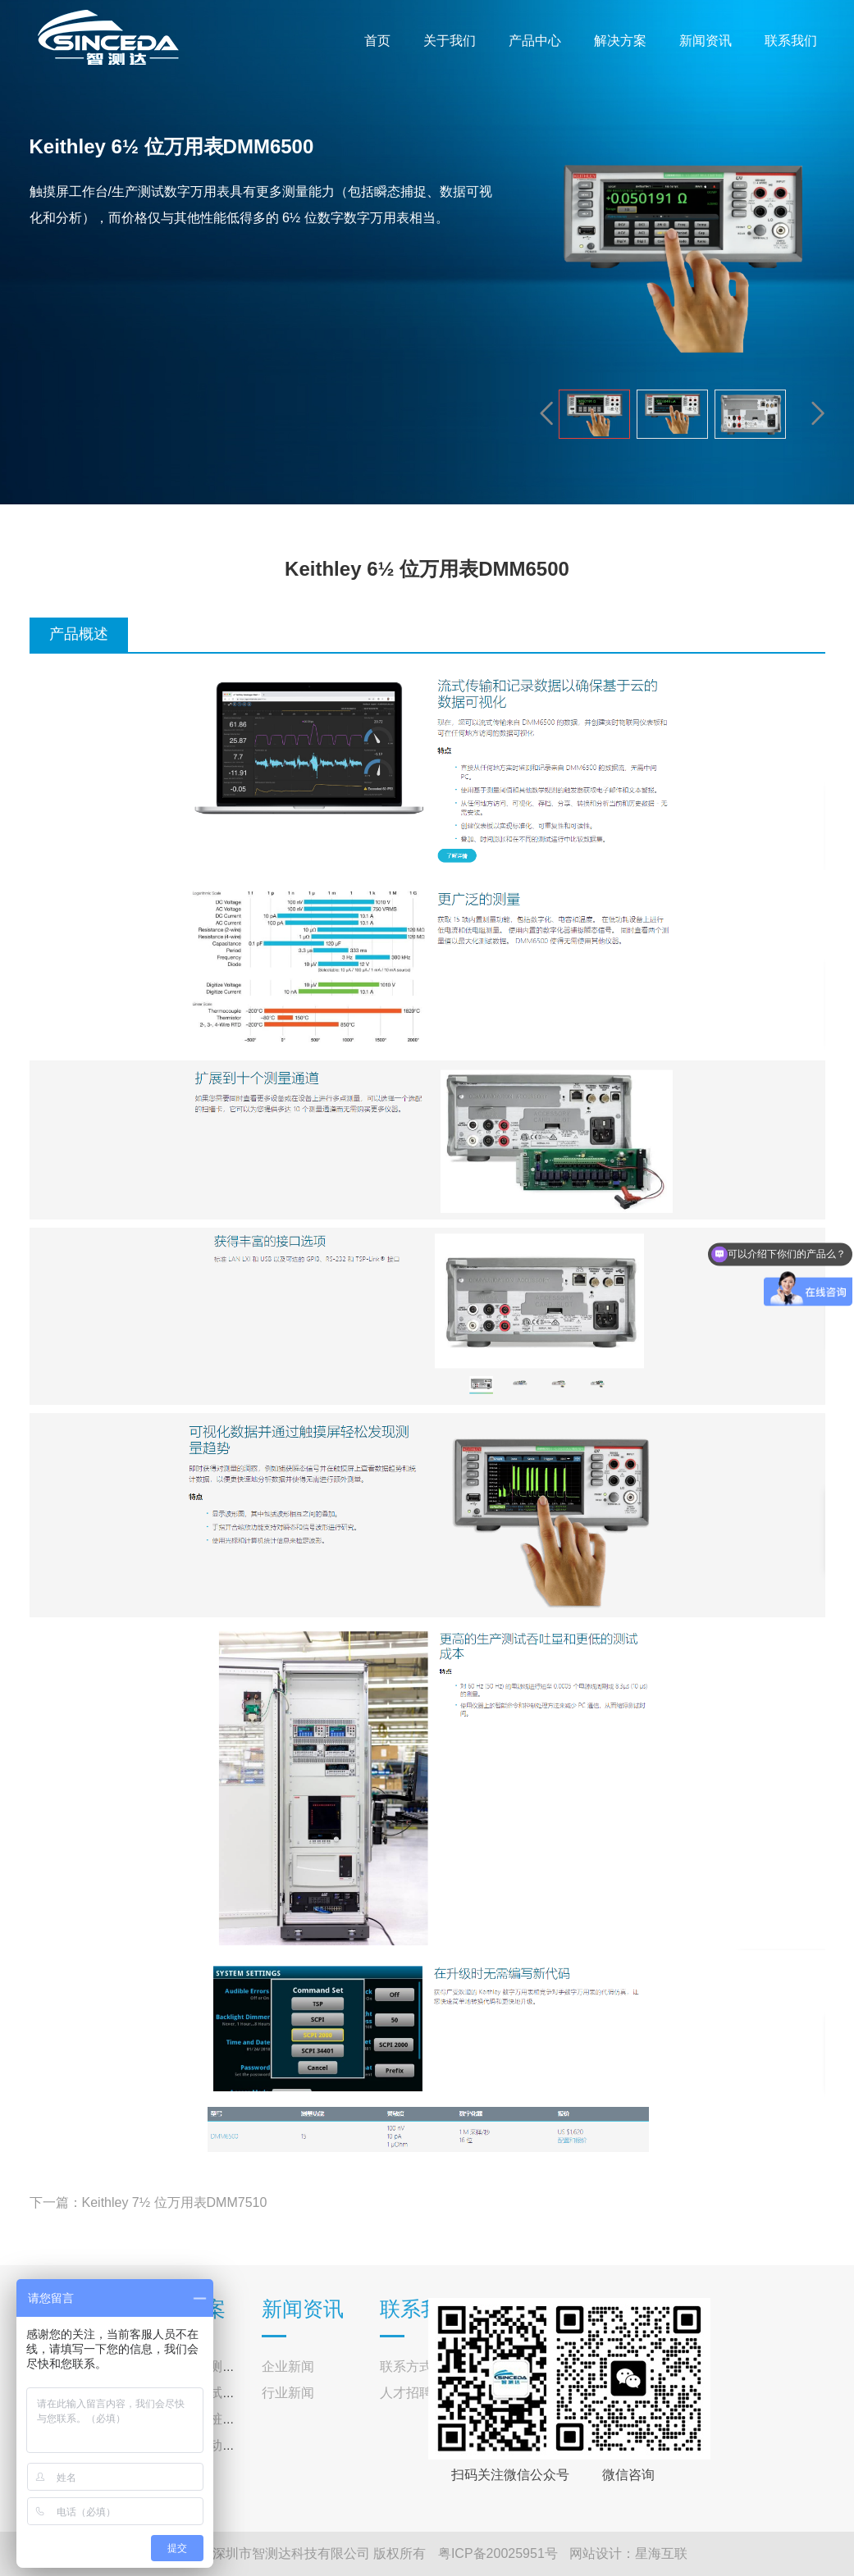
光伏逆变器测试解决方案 (216, 2366)
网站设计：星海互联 (628, 2553)
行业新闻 (288, 2393)
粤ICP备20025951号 (498, 2553)
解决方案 (620, 41)
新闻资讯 (705, 41)
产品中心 (535, 41)
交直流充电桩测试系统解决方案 (235, 2419)
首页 (377, 41)
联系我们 (791, 41)
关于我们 (449, 41)
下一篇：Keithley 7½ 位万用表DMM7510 (148, 2202)
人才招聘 (406, 2393)
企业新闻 (288, 2366)
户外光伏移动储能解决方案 (222, 2445)
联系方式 (406, 2366)
